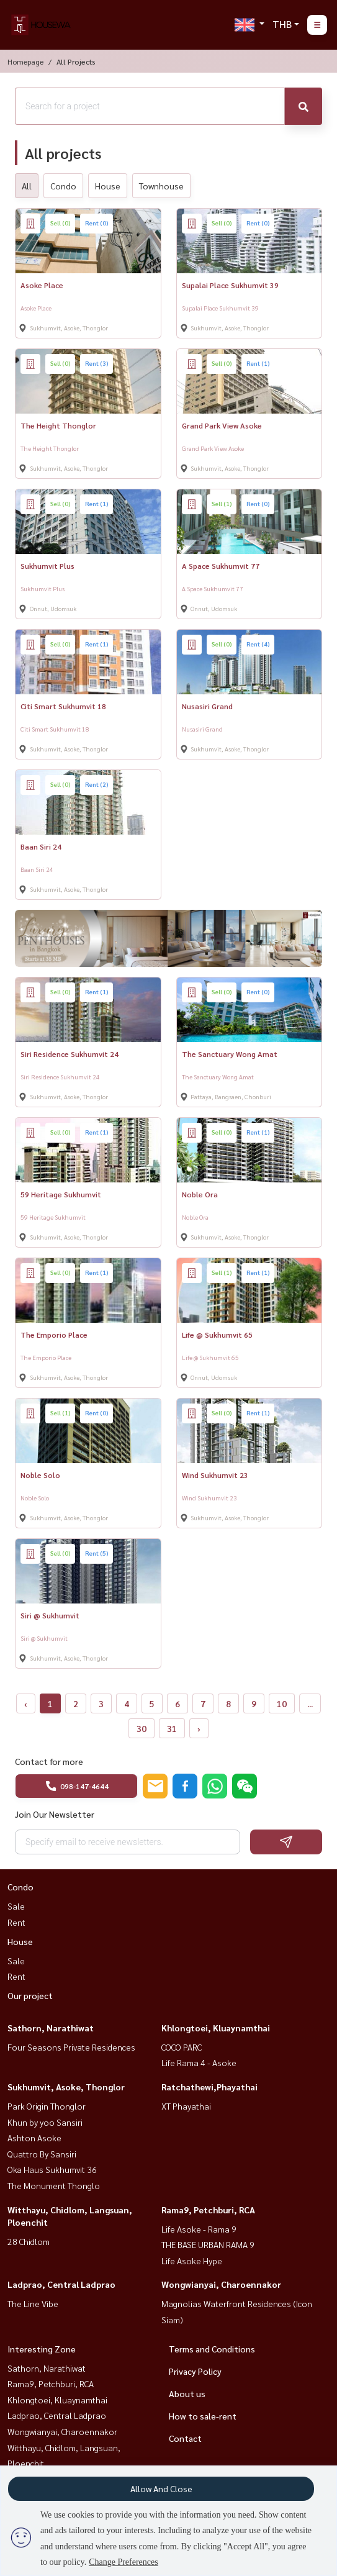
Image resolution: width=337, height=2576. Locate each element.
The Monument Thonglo (53, 2185)
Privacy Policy (195, 2371)
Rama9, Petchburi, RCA (208, 2209)
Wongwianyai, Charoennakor (221, 2284)
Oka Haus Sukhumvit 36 (52, 2169)
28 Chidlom (28, 2241)
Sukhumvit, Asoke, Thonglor (66, 2086)
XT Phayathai (186, 2105)
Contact (185, 2438)
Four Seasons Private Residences (71, 2046)
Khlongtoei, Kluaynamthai (215, 2027)
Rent (16, 1922)
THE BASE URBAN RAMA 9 (207, 2244)
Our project (30, 1995)
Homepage (25, 61)
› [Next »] (198, 1728)
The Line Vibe (32, 2303)
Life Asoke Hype (191, 2260)
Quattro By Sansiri (41, 2153)
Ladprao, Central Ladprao (61, 2284)
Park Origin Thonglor (46, 2105)
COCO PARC (181, 2046)
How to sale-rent (202, 2415)
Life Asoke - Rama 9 (198, 2228)
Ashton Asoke (34, 2137)
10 (282, 1703)
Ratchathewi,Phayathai (209, 2086)
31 (172, 1728)
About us (187, 2393)
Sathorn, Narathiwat (50, 2027)
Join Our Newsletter (54, 1814)
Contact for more (49, 1761)
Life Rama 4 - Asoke (198, 2062)
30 (141, 1728)
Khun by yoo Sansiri (45, 2122)
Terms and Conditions (212, 2348)
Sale (16, 1906)
